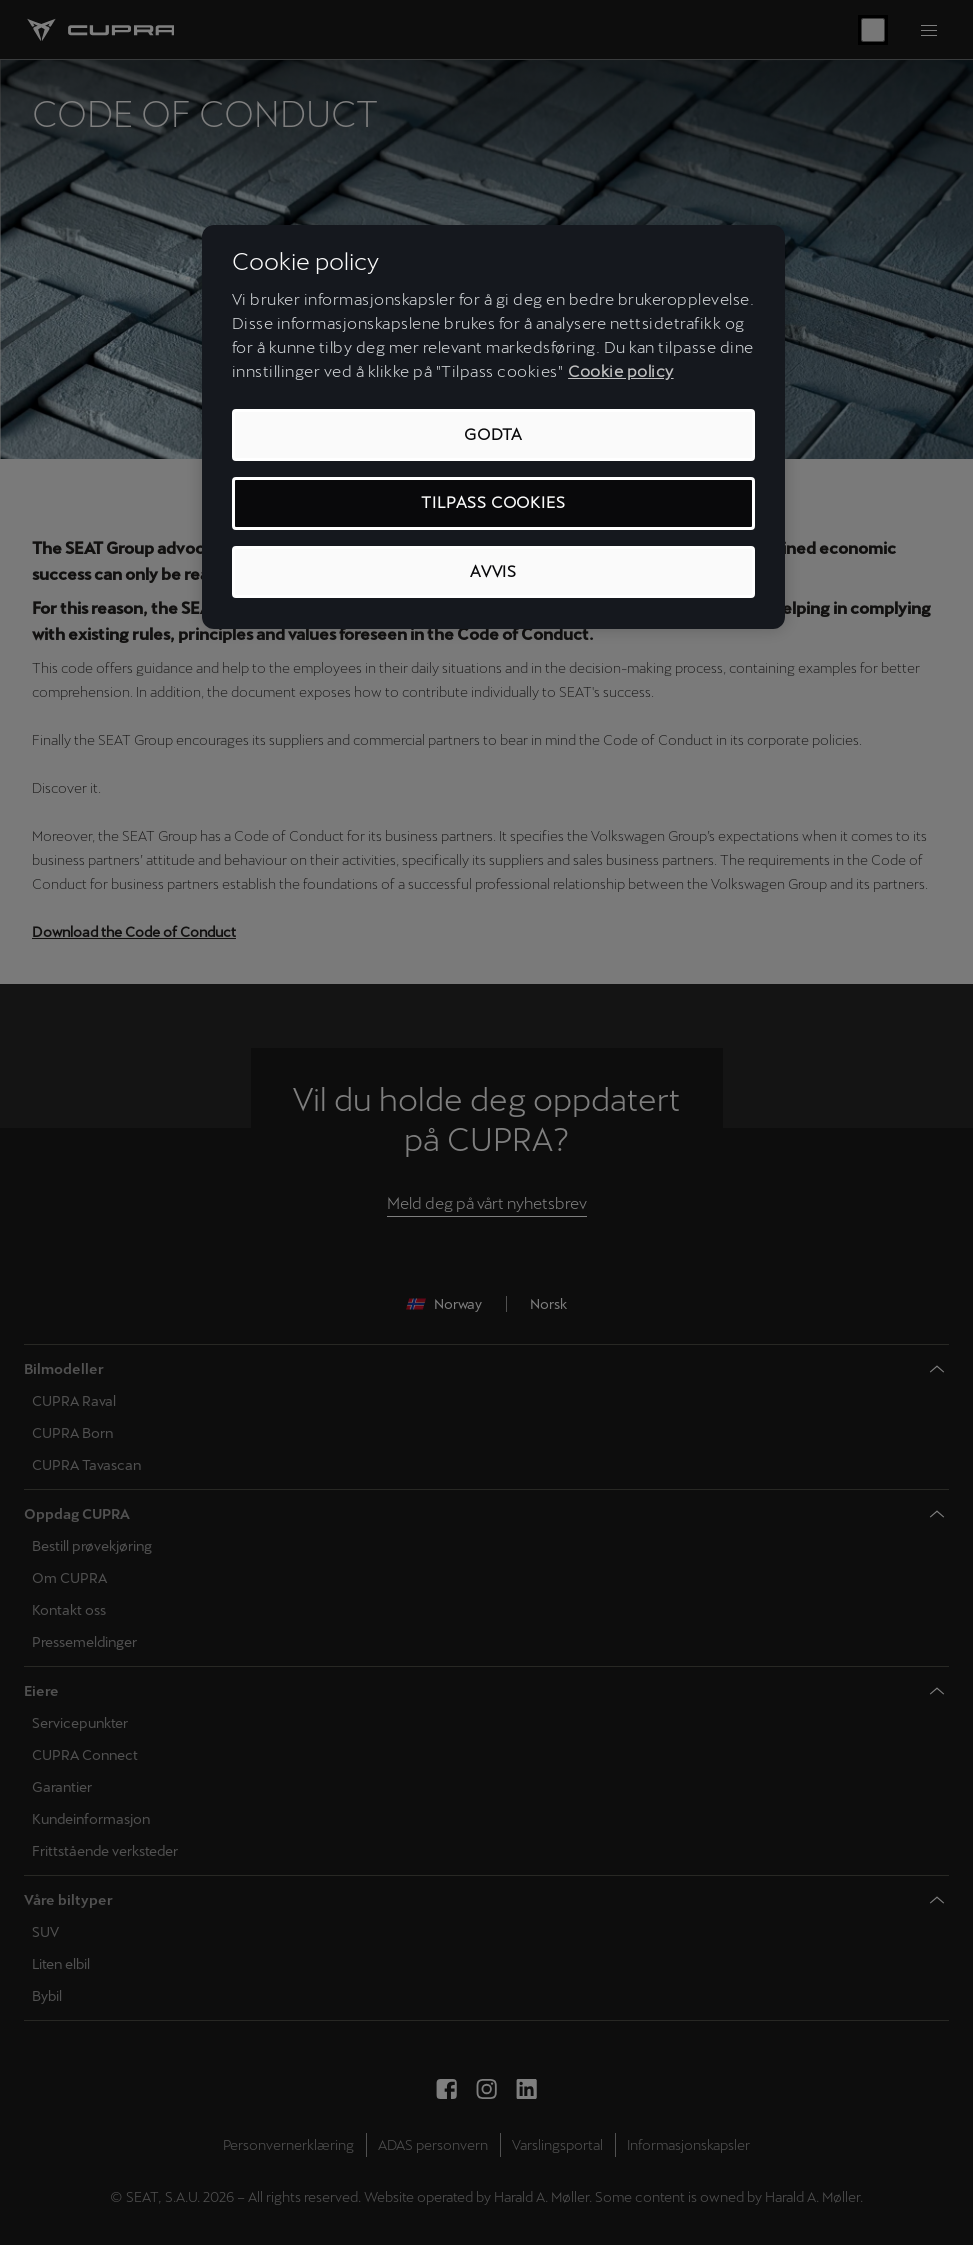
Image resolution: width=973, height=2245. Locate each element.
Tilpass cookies (493, 502)
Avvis (493, 571)
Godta (493, 434)
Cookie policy (621, 371)
